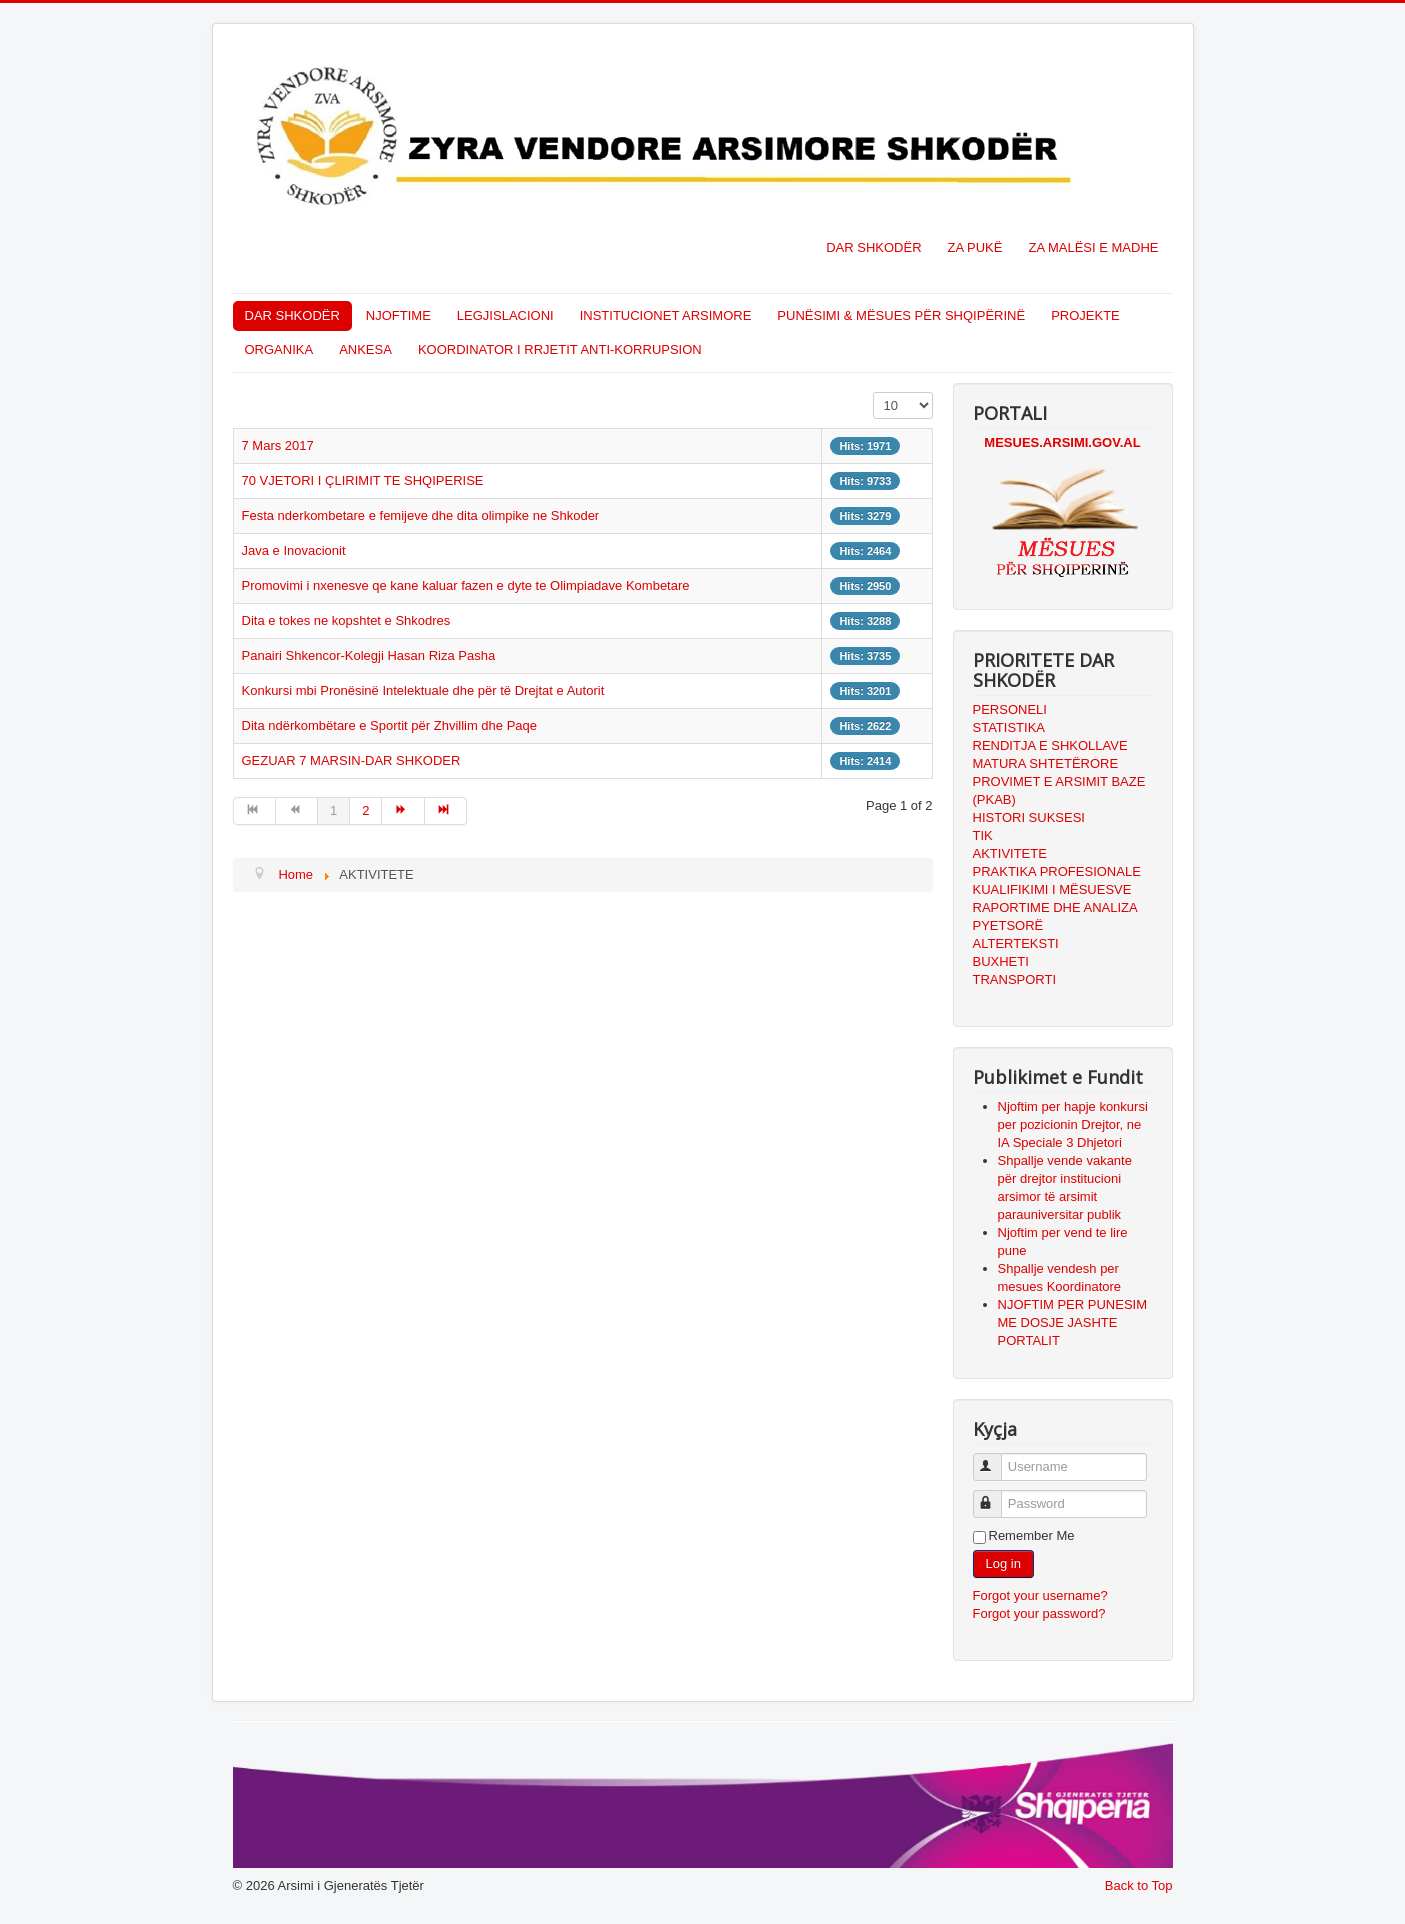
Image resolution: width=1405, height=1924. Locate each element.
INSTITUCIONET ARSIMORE (666, 315)
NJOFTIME (398, 315)
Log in (1003, 1563)
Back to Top (1139, 1885)
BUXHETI (1001, 961)
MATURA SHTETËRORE (1046, 763)
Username (996, 1458)
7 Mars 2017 (278, 445)
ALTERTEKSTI (1016, 943)
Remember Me (1032, 1535)
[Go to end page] (446, 811)
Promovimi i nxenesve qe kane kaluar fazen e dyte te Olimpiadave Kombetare (466, 585)
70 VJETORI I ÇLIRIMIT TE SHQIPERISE (363, 480)
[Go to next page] (403, 811)
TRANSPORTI (1015, 979)
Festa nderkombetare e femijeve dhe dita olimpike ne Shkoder (421, 515)
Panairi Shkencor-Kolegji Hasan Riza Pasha (369, 655)
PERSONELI (1010, 709)
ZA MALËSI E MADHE (1093, 247)
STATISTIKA (1009, 727)
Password (996, 1495)
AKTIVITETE (1010, 853)
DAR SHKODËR (873, 247)
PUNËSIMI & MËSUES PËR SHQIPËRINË (901, 315)
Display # (873, 392)
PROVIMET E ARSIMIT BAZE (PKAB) (1059, 790)
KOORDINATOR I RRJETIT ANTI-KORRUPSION (560, 349)
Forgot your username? (1040, 1595)
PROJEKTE (1085, 315)
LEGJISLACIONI (505, 315)
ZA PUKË (975, 247)
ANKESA (365, 349)
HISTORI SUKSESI (1029, 817)
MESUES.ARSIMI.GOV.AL (1062, 442)
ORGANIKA (279, 349)
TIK (983, 835)
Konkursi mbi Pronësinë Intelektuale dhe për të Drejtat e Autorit (423, 690)
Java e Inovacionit (294, 550)
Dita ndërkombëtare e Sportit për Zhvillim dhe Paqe (390, 725)
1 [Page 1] (333, 810)
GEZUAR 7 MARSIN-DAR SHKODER (351, 760)
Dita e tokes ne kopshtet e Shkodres (346, 620)
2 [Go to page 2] (365, 810)
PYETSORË (1008, 925)
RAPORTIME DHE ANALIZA (1055, 907)
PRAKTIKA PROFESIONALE (1057, 871)
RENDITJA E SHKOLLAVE (1050, 745)
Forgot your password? (1039, 1613)
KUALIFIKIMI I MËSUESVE (1052, 889)
